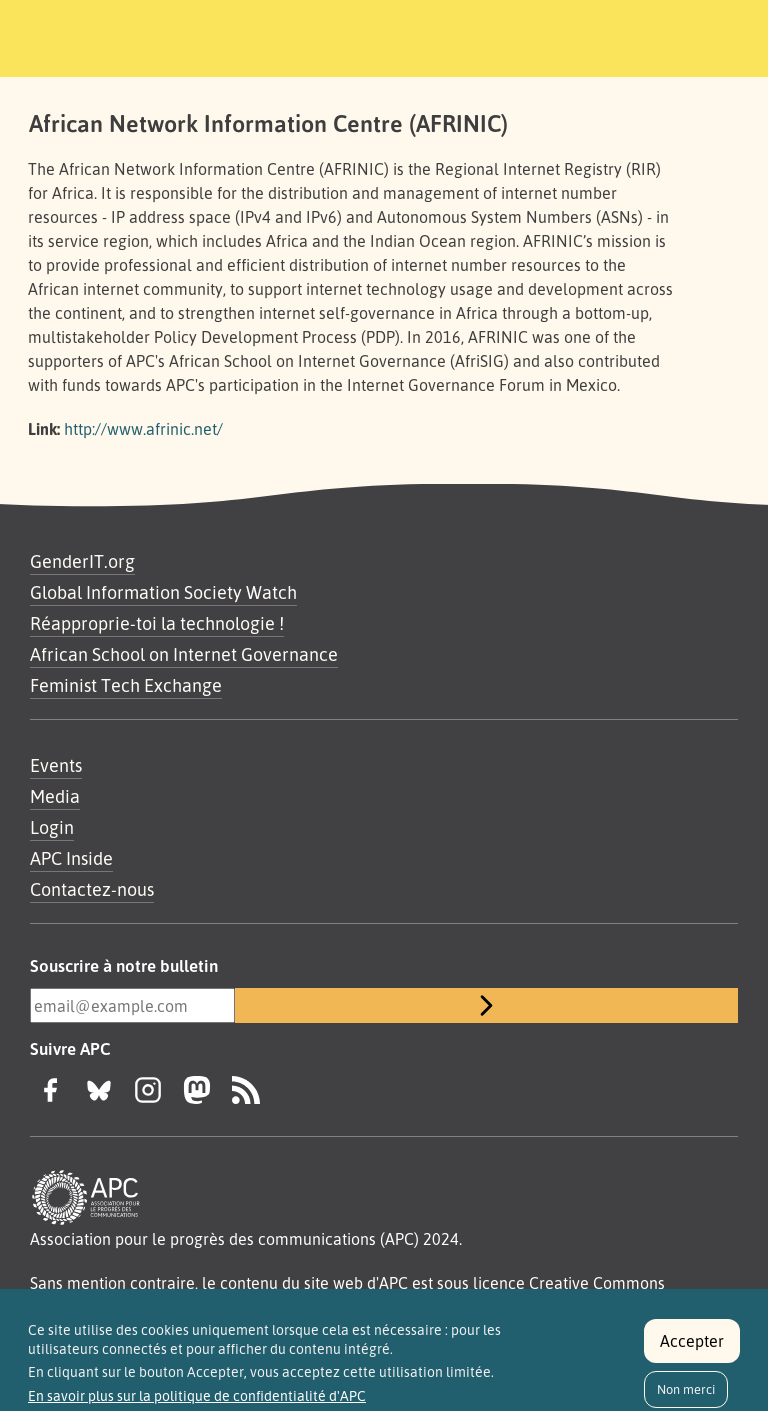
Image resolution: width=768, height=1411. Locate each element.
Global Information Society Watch (163, 592)
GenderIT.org (82, 561)
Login (52, 827)
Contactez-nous (92, 889)
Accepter (692, 1349)
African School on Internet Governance (184, 654)
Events (56, 765)
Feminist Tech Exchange (126, 685)
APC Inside (71, 858)
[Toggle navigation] (701, 35)
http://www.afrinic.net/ (143, 429)
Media (55, 796)
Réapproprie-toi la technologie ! (157, 623)
